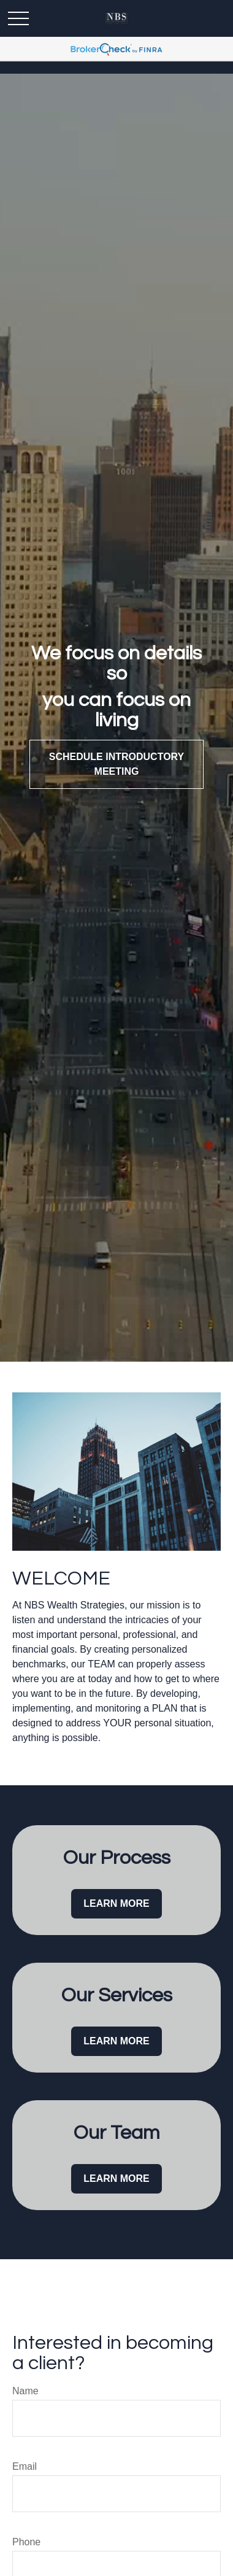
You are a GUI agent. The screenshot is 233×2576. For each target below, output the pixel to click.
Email (24, 2466)
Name (25, 2391)
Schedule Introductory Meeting (116, 764)
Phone (26, 2542)
